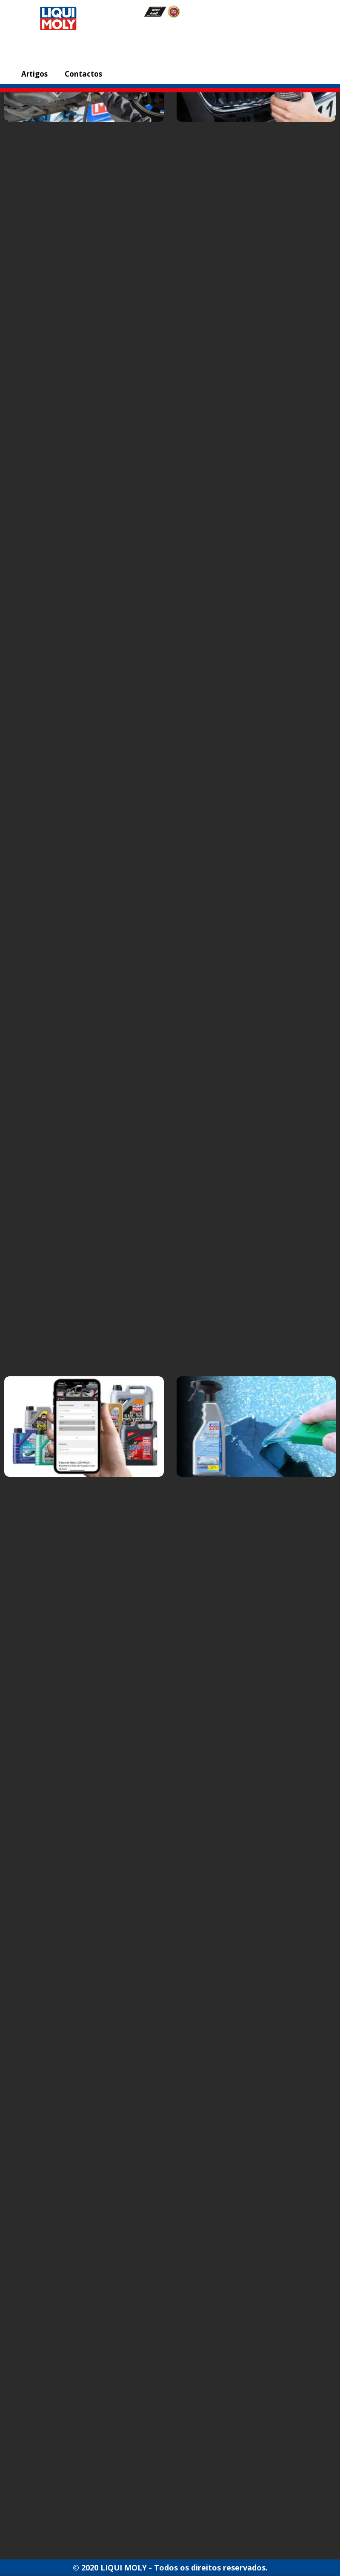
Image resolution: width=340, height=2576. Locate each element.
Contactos (83, 74)
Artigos (34, 74)
